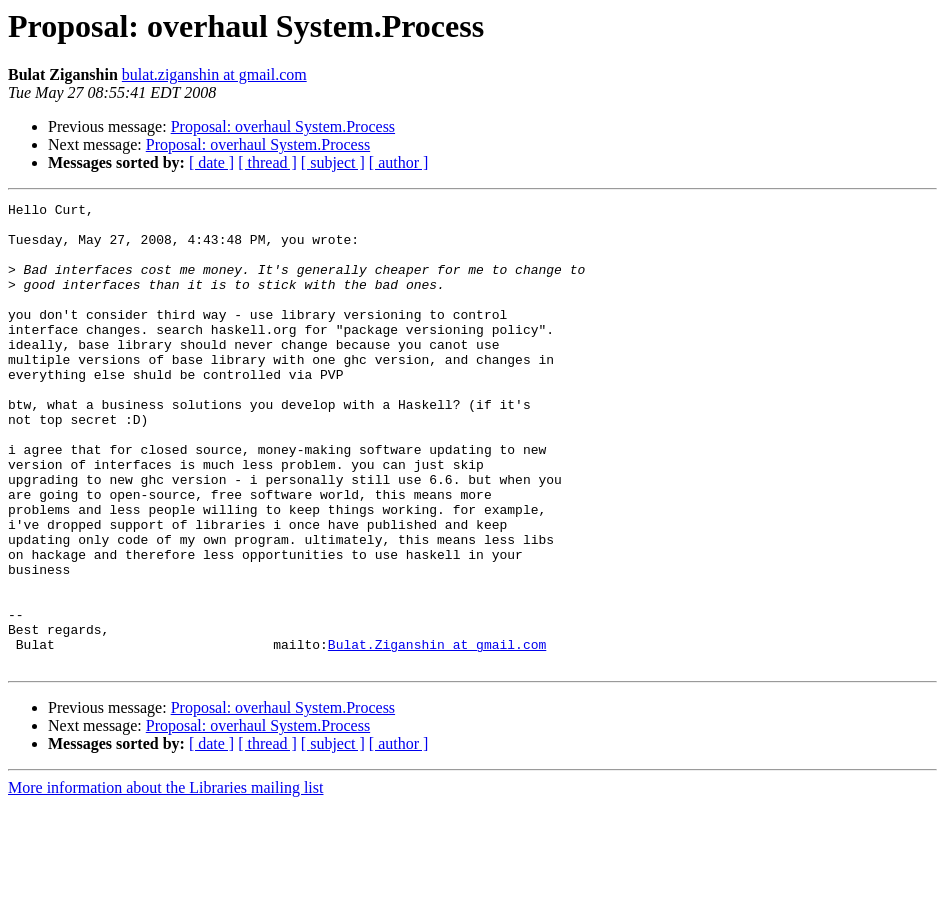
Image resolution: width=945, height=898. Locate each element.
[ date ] (211, 162)
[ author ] (399, 162)
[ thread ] (267, 162)
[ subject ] (333, 162)
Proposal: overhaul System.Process (283, 126)
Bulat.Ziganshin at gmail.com (437, 734)
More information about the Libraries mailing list (165, 880)
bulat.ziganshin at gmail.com (214, 74)
